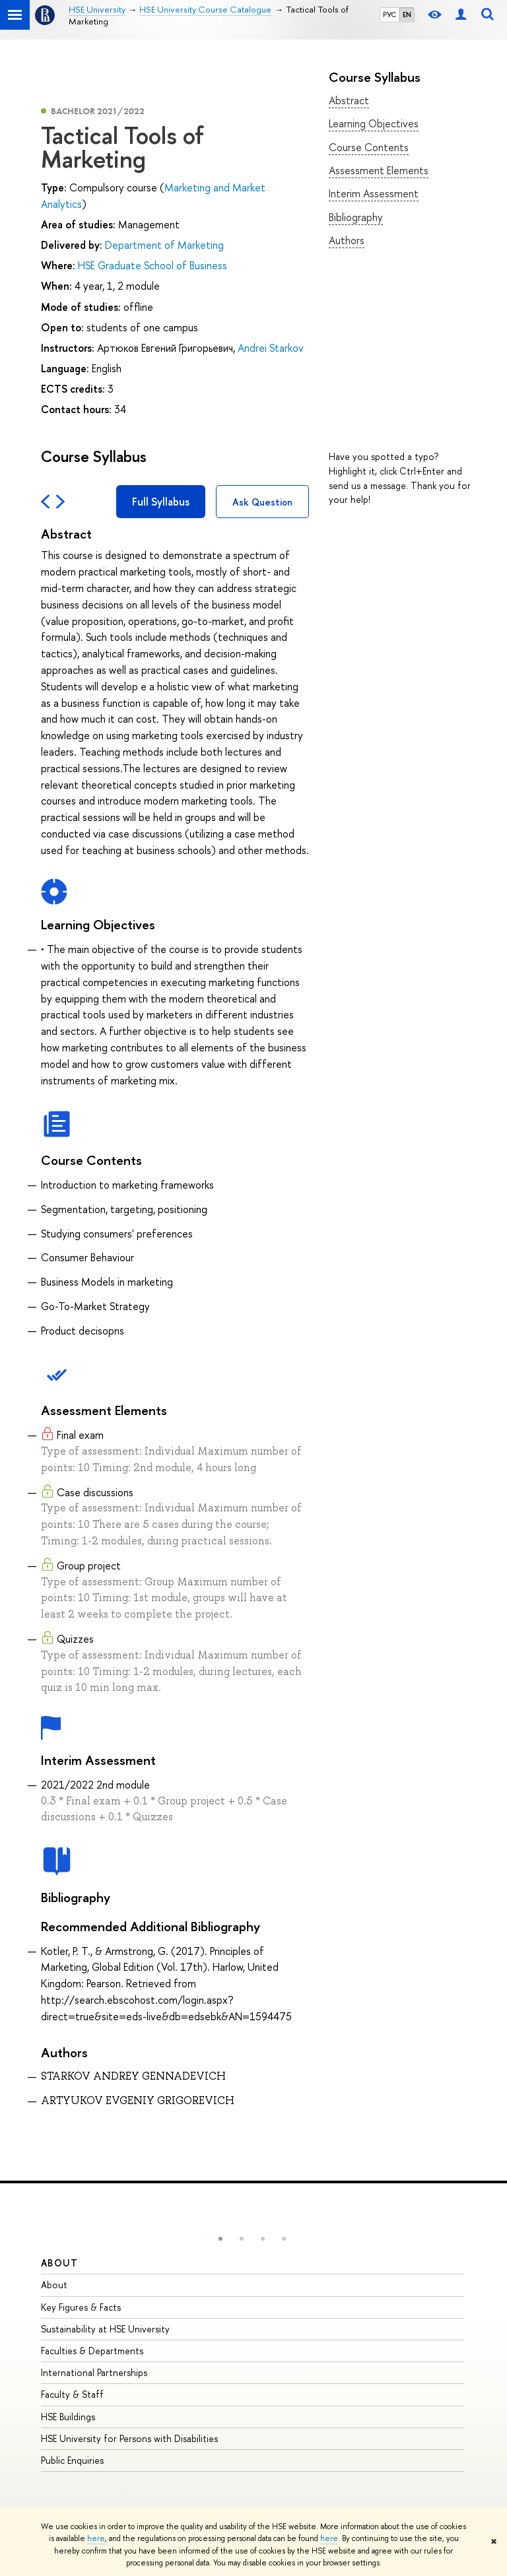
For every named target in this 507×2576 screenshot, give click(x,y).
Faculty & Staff (72, 2394)
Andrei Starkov (271, 348)
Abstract (349, 100)
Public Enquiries (72, 2460)
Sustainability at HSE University (105, 2329)
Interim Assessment (374, 193)
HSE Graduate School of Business (152, 265)
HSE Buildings (68, 2416)
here (96, 2538)
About (59, 2263)
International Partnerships (94, 2372)
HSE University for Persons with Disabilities (129, 2438)
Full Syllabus (160, 501)
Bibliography (356, 217)
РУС (389, 14)
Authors (346, 240)
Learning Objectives (374, 123)
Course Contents (369, 147)
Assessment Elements (378, 170)
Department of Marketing (164, 245)
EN (407, 14)
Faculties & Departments (92, 2350)
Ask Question (262, 502)
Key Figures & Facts (81, 2307)
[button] (220, 2239)
